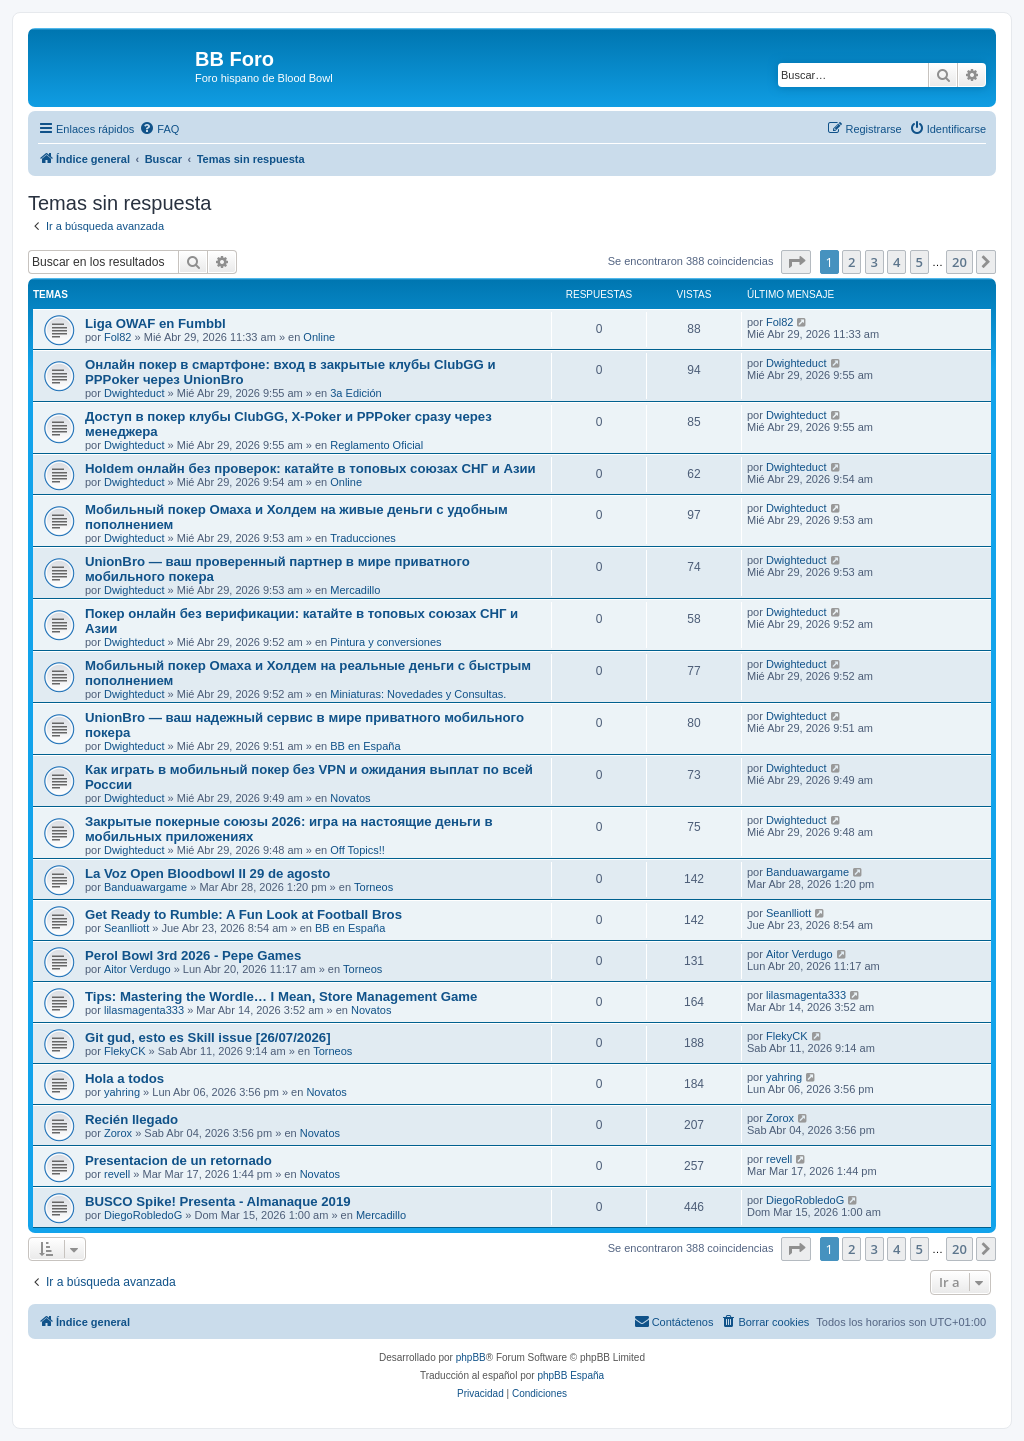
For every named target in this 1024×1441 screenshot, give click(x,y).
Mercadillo (355, 590)
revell (117, 1174)
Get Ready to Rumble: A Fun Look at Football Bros (243, 914)
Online (319, 337)
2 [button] (851, 262)
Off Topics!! (357, 850)
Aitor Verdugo (137, 969)
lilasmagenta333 (144, 1010)
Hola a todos (124, 1078)
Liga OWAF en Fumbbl (155, 323)
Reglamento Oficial (376, 445)
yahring (122, 1092)
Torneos (373, 887)
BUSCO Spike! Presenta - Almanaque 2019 (218, 1201)
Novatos (350, 798)
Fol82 (118, 337)
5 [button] (919, 262)
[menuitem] (159, 129)
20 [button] (959, 262)
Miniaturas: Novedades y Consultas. (418, 694)
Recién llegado (131, 1119)
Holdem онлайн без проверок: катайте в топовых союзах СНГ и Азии (310, 468)
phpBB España (570, 1375)
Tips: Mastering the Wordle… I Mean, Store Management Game (281, 996)
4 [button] (896, 262)
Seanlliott (126, 928)
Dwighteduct (134, 393)
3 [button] (874, 262)
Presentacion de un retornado (178, 1160)
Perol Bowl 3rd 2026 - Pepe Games (193, 955)
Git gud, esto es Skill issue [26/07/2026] (208, 1037)
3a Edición (355, 393)
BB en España (365, 746)
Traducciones (363, 538)
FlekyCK (125, 1051)
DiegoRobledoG (143, 1215)
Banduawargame (145, 887)
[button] (796, 262)
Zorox (118, 1133)
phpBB (471, 1357)
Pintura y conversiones (385, 642)
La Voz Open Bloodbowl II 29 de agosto (207, 873)
